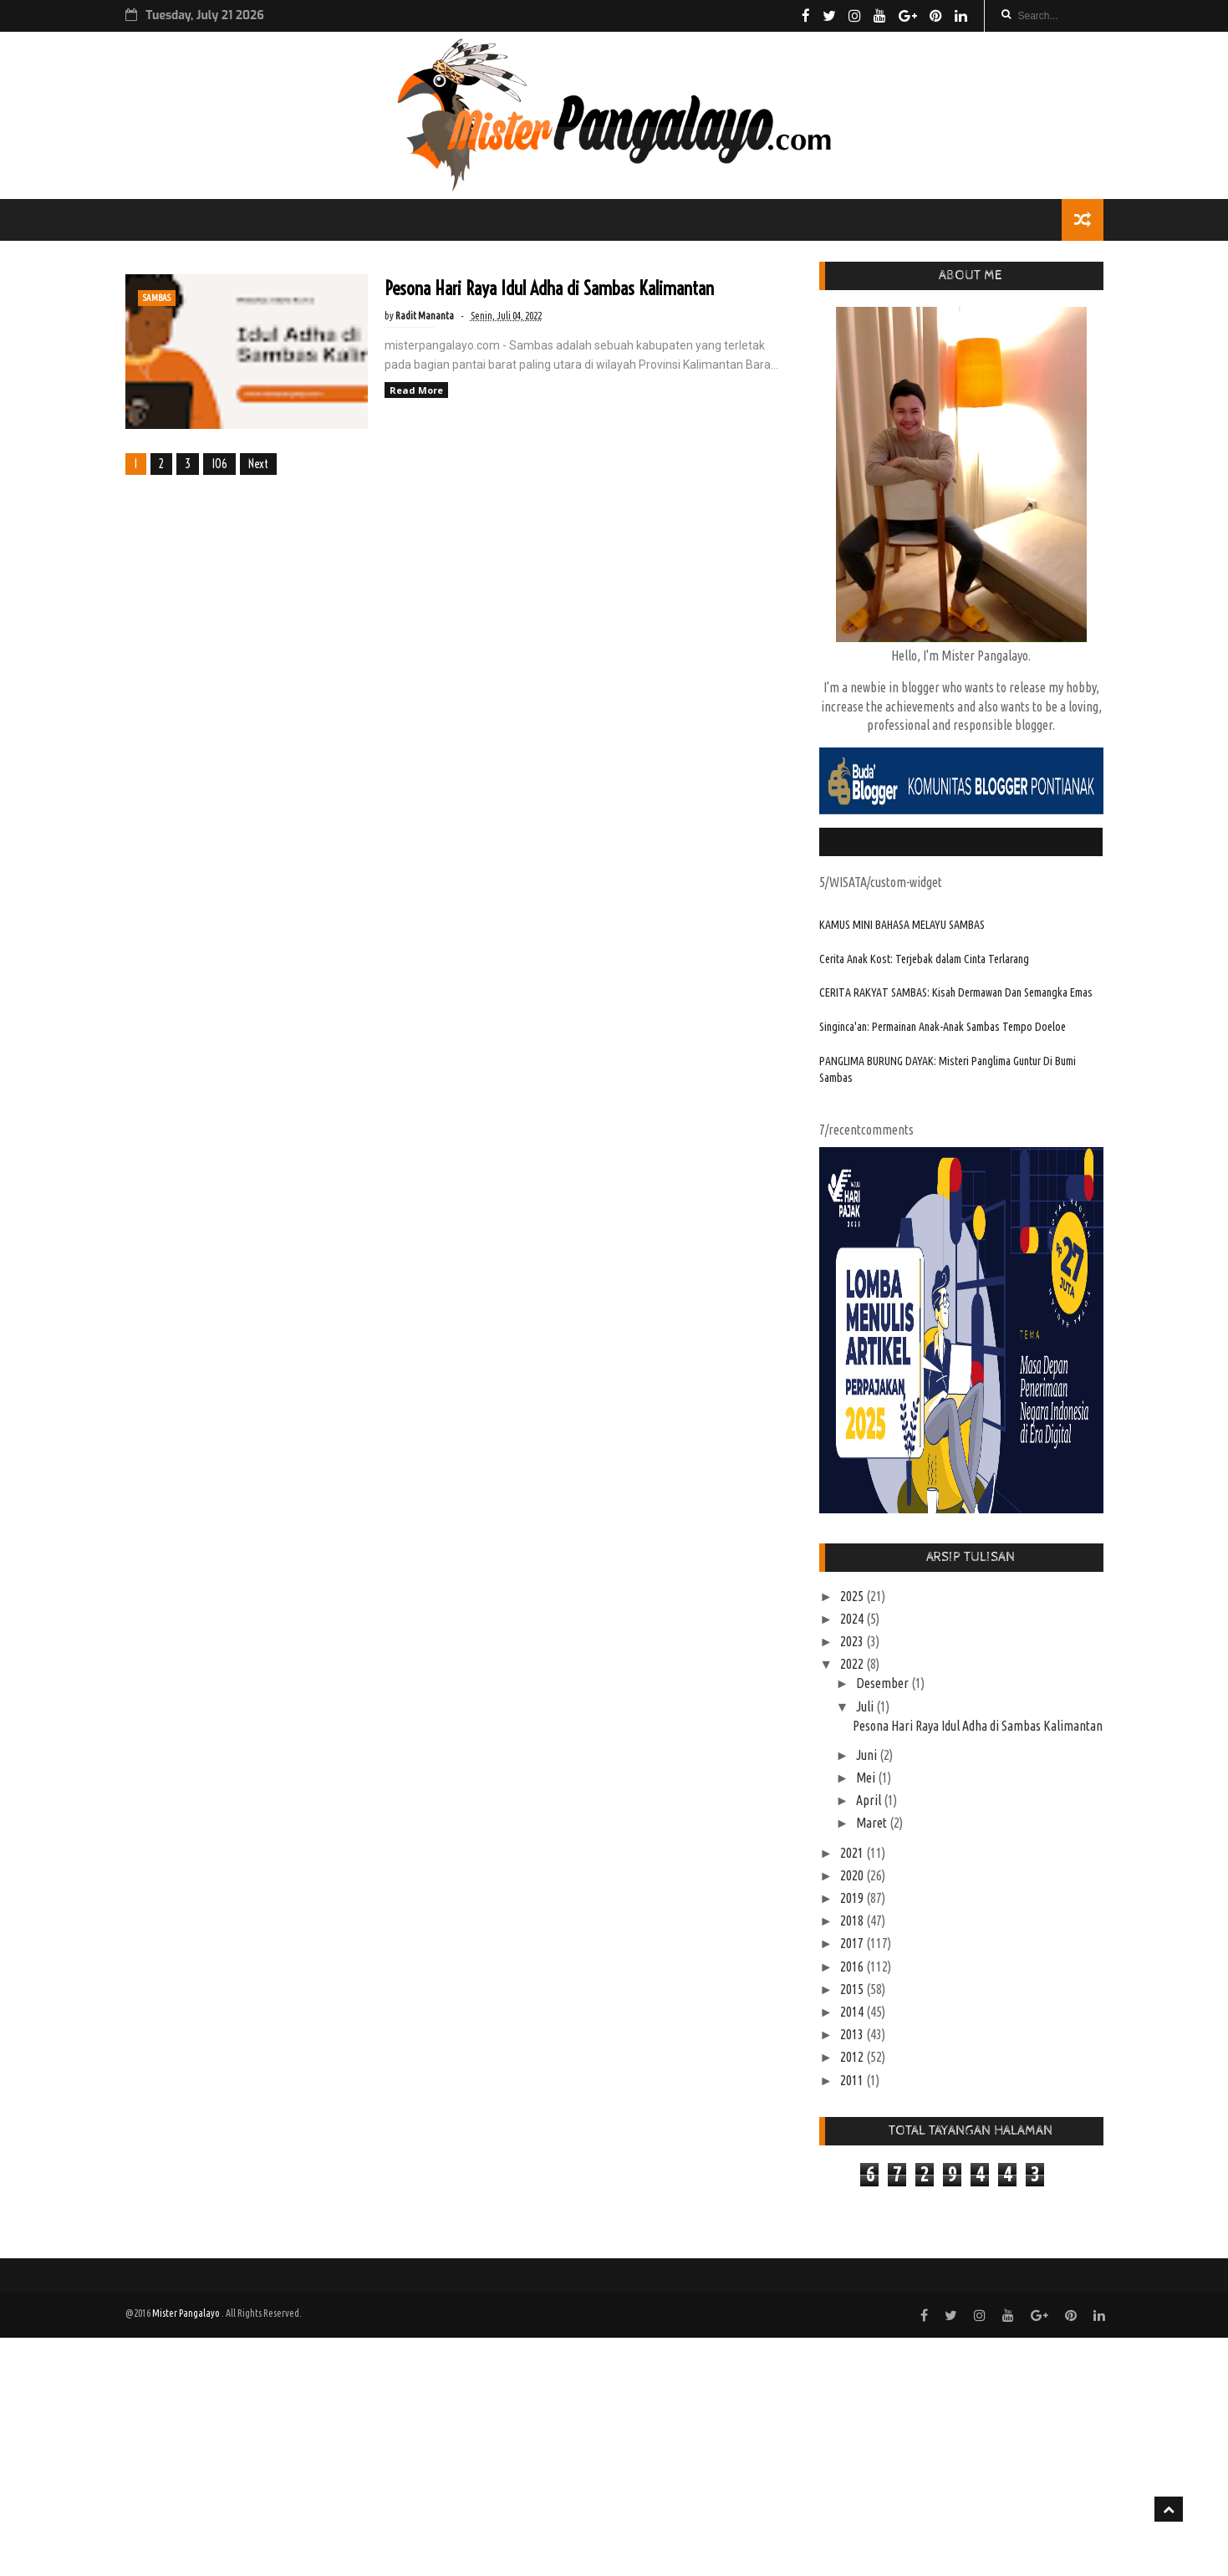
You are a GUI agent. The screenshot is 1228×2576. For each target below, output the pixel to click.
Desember (883, 1683)
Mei (867, 1777)
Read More (416, 390)
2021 (853, 1852)
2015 (853, 1989)
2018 (853, 1920)
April (870, 1800)
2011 (853, 2080)
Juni (867, 1754)
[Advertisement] (501, 2455)
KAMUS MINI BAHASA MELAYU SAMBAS (902, 924)
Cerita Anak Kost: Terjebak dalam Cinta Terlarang (924, 959)
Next (258, 464)
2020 (853, 1875)
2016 (853, 1966)
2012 (853, 2056)
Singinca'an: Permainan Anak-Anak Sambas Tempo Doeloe (942, 1026)
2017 (853, 1943)
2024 (853, 1618)
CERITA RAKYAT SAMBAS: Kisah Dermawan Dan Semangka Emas (956, 992)
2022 (853, 1663)
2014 (853, 2011)
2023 (853, 1641)
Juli (866, 1706)
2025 (853, 1596)
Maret (872, 1822)
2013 (853, 2034)
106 (219, 464)
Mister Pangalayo (187, 2313)
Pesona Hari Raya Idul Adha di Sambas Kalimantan (549, 288)
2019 (853, 1897)
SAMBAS (157, 298)
